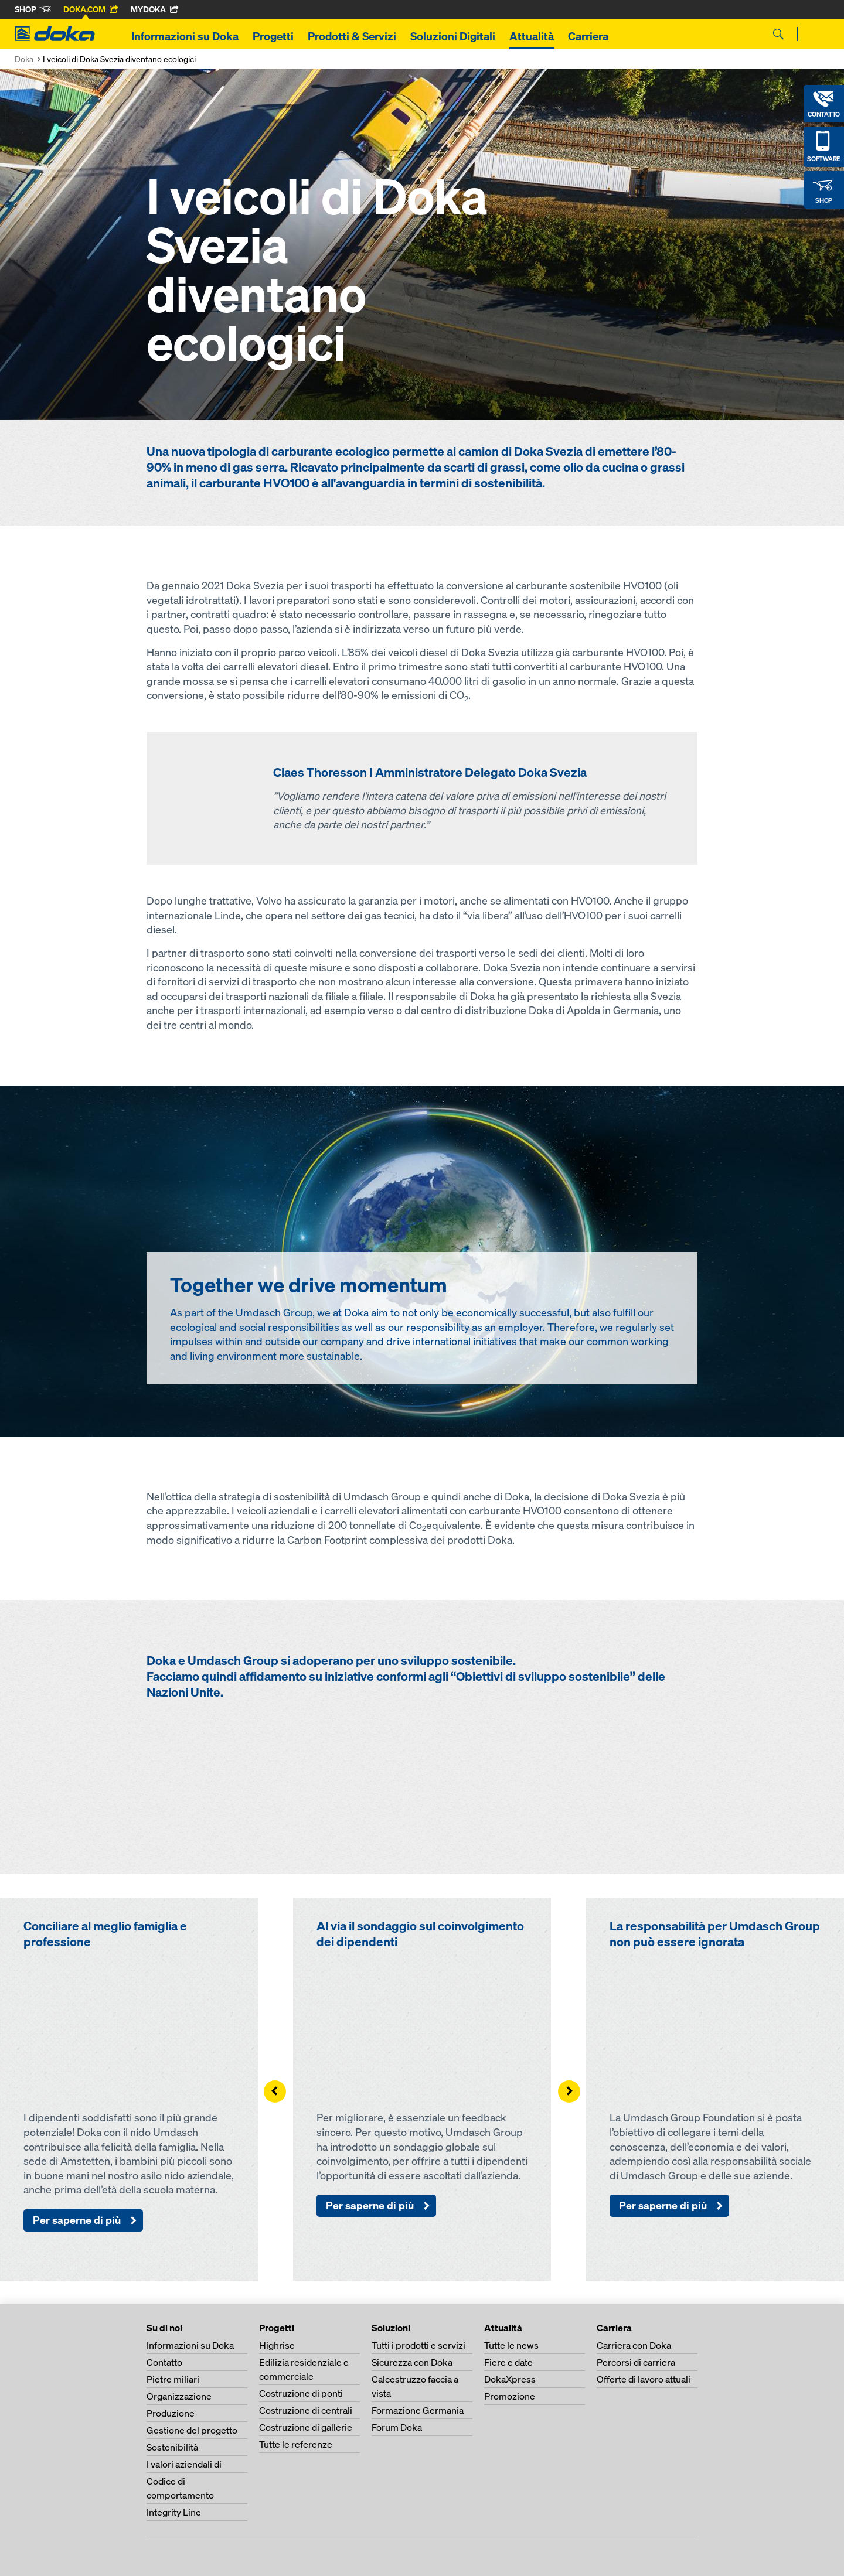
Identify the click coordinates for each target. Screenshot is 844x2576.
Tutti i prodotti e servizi (418, 2345)
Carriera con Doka (634, 2345)
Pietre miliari (173, 2379)
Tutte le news (511, 2345)
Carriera (588, 36)
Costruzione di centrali (305, 2410)
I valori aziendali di (184, 2464)
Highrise (277, 2345)
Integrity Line (174, 2512)
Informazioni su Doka (185, 36)
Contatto (164, 2362)
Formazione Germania (418, 2410)
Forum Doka (397, 2427)
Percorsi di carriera (636, 2362)
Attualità (531, 36)
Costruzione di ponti (301, 2393)
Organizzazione (179, 2396)
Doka (24, 58)
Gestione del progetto (192, 2430)
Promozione (509, 2396)
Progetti (273, 36)
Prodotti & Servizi (352, 36)
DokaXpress (510, 2379)
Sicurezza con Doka (412, 2362)
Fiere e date (508, 2362)
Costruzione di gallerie (305, 2427)
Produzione (171, 2413)
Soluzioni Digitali (452, 36)
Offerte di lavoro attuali (643, 2379)
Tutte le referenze (295, 2444)
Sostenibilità (172, 2447)
